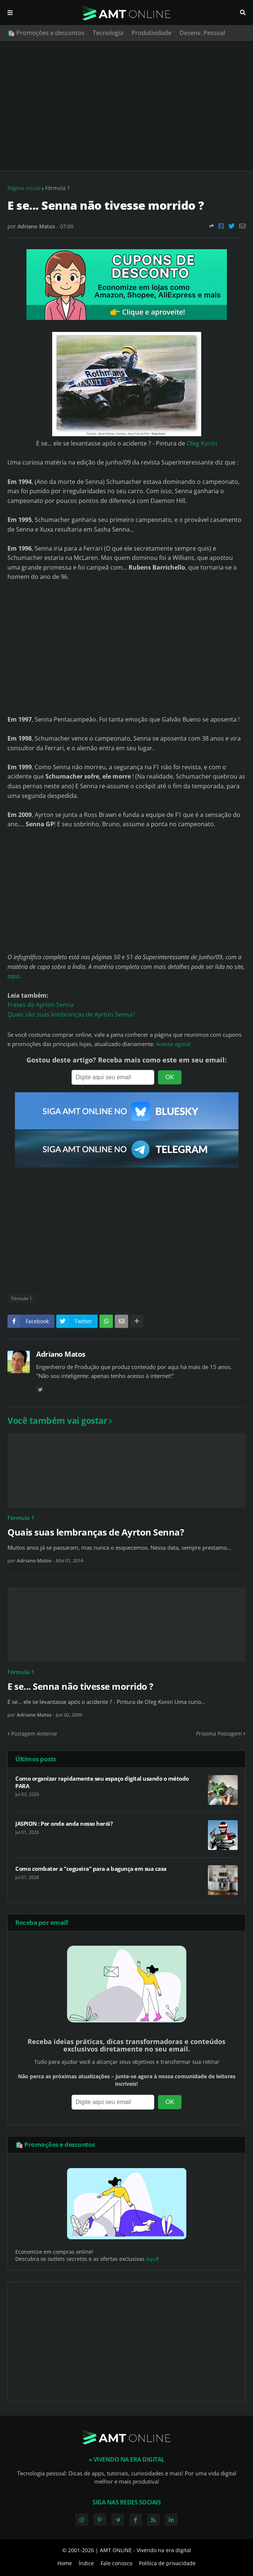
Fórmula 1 (57, 187)
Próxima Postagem (219, 1733)
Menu (10, 12)
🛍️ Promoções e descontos (46, 33)
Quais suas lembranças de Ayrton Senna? (95, 1532)
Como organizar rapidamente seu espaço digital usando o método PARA (102, 1782)
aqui (13, 976)
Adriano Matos (60, 1354)
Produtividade (151, 33)
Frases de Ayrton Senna (40, 1005)
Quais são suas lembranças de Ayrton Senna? (71, 1014)
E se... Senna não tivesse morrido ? (80, 1686)
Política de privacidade (167, 2563)
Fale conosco (116, 2563)
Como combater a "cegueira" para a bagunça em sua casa (91, 1868)
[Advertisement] (126, 106)
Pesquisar (243, 12)
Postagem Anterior (34, 1733)
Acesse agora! (173, 1044)
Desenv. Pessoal (202, 33)
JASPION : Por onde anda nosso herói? (64, 1823)
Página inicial (24, 187)
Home (64, 2563)
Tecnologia (108, 33)
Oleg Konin (202, 443)
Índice (86, 2563)
